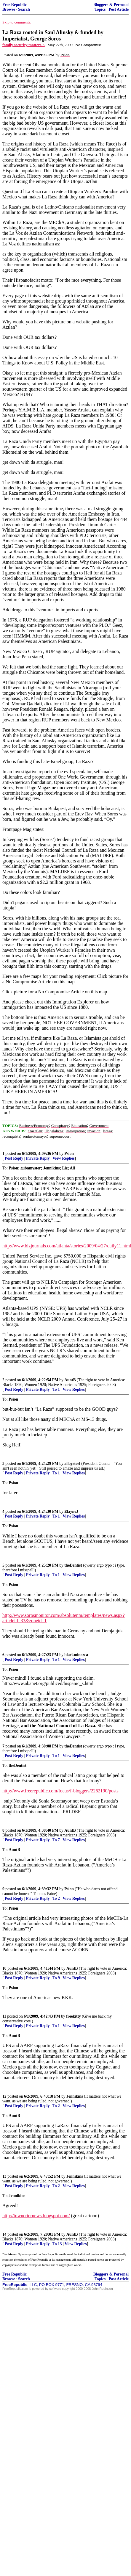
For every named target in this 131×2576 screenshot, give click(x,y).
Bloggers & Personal (111, 4)
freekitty (73, 2016)
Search (24, 9)
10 (4, 1968)
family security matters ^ (23, 45)
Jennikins (74, 2096)
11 (4, 2016)
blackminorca (76, 1655)
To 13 (57, 2244)
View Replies (63, 1158)
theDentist (73, 1565)
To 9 (56, 1978)
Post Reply (14, 1158)
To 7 (56, 1840)
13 (4, 2176)
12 (4, 2096)
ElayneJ (71, 1511)
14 (4, 2234)
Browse (8, 9)
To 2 (56, 1898)
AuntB (70, 1380)
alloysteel (72, 1463)
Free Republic (14, 4)
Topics (100, 9)
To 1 (56, 1389)
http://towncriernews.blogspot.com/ (36, 2215)
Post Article (118, 9)
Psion (69, 1153)
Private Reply (38, 1158)
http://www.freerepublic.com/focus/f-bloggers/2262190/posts (60, 1790)
